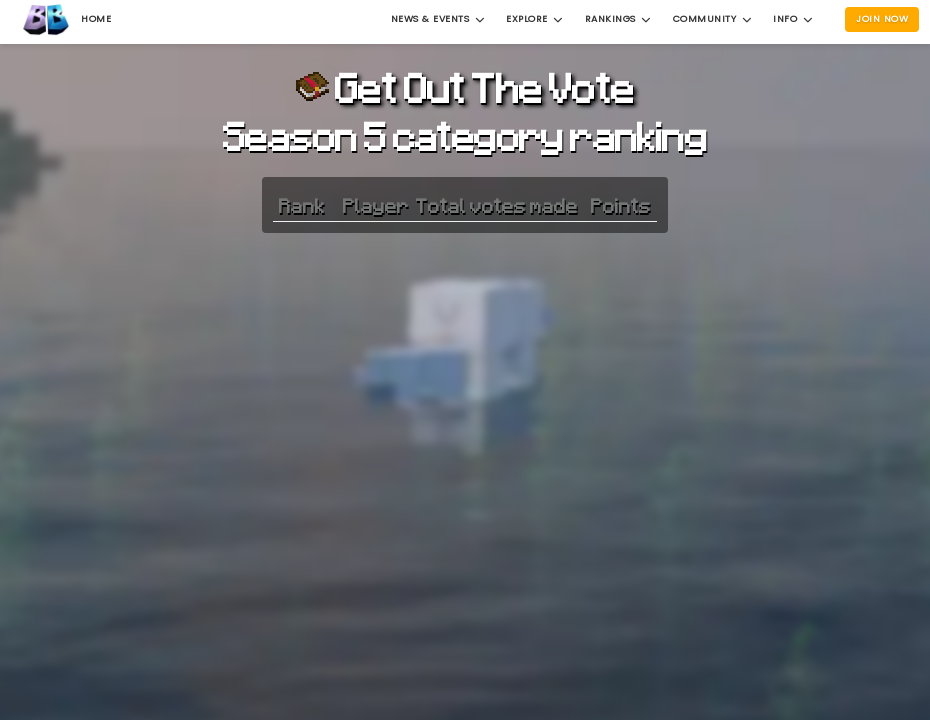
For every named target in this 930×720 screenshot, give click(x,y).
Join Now (882, 18)
